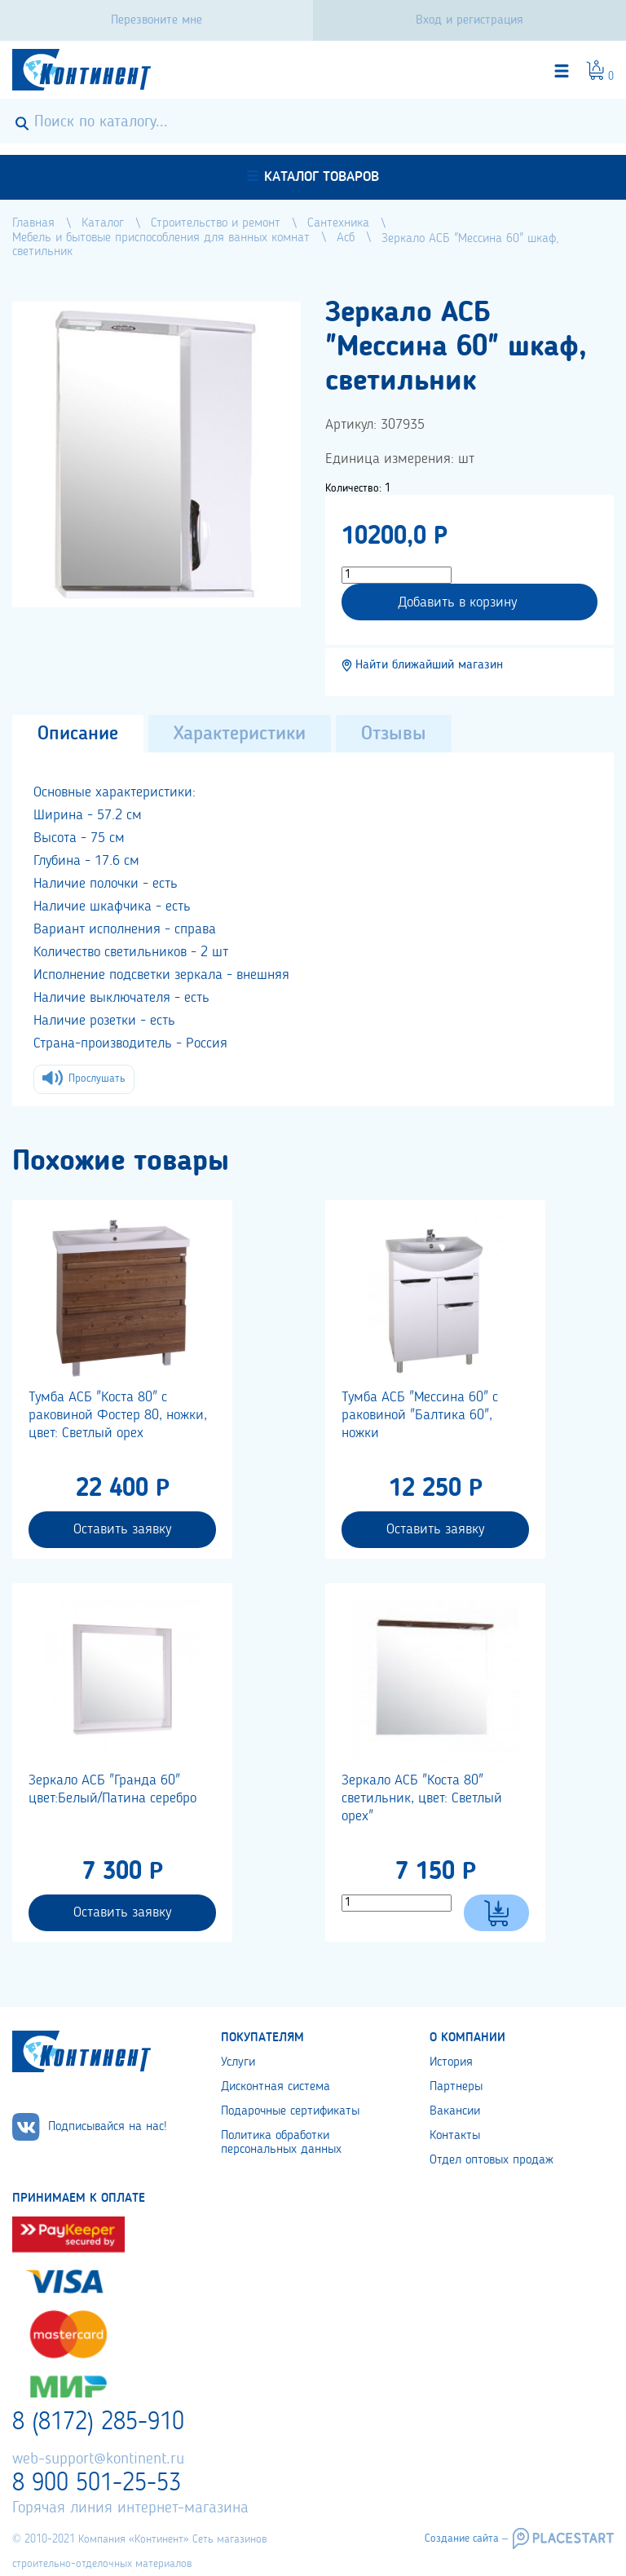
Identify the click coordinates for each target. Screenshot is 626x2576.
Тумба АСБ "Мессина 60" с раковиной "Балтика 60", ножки (420, 1415)
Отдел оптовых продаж (491, 2160)
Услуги (238, 2062)
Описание (77, 734)
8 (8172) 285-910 (98, 2423)
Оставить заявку (122, 1529)
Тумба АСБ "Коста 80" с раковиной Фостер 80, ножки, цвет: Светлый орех (118, 1415)
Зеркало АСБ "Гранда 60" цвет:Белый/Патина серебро (112, 1789)
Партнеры (456, 2086)
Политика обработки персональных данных (281, 2142)
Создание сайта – (466, 2538)
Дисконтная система (275, 2086)
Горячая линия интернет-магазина (130, 2508)
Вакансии (455, 2111)
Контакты (455, 2135)
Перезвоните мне (156, 20)
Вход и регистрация (469, 20)
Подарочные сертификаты (290, 2111)
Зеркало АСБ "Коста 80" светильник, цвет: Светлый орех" (422, 1798)
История (451, 2062)
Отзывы (393, 734)
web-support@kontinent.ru (98, 2459)
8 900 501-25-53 (96, 2484)
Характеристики (240, 734)
